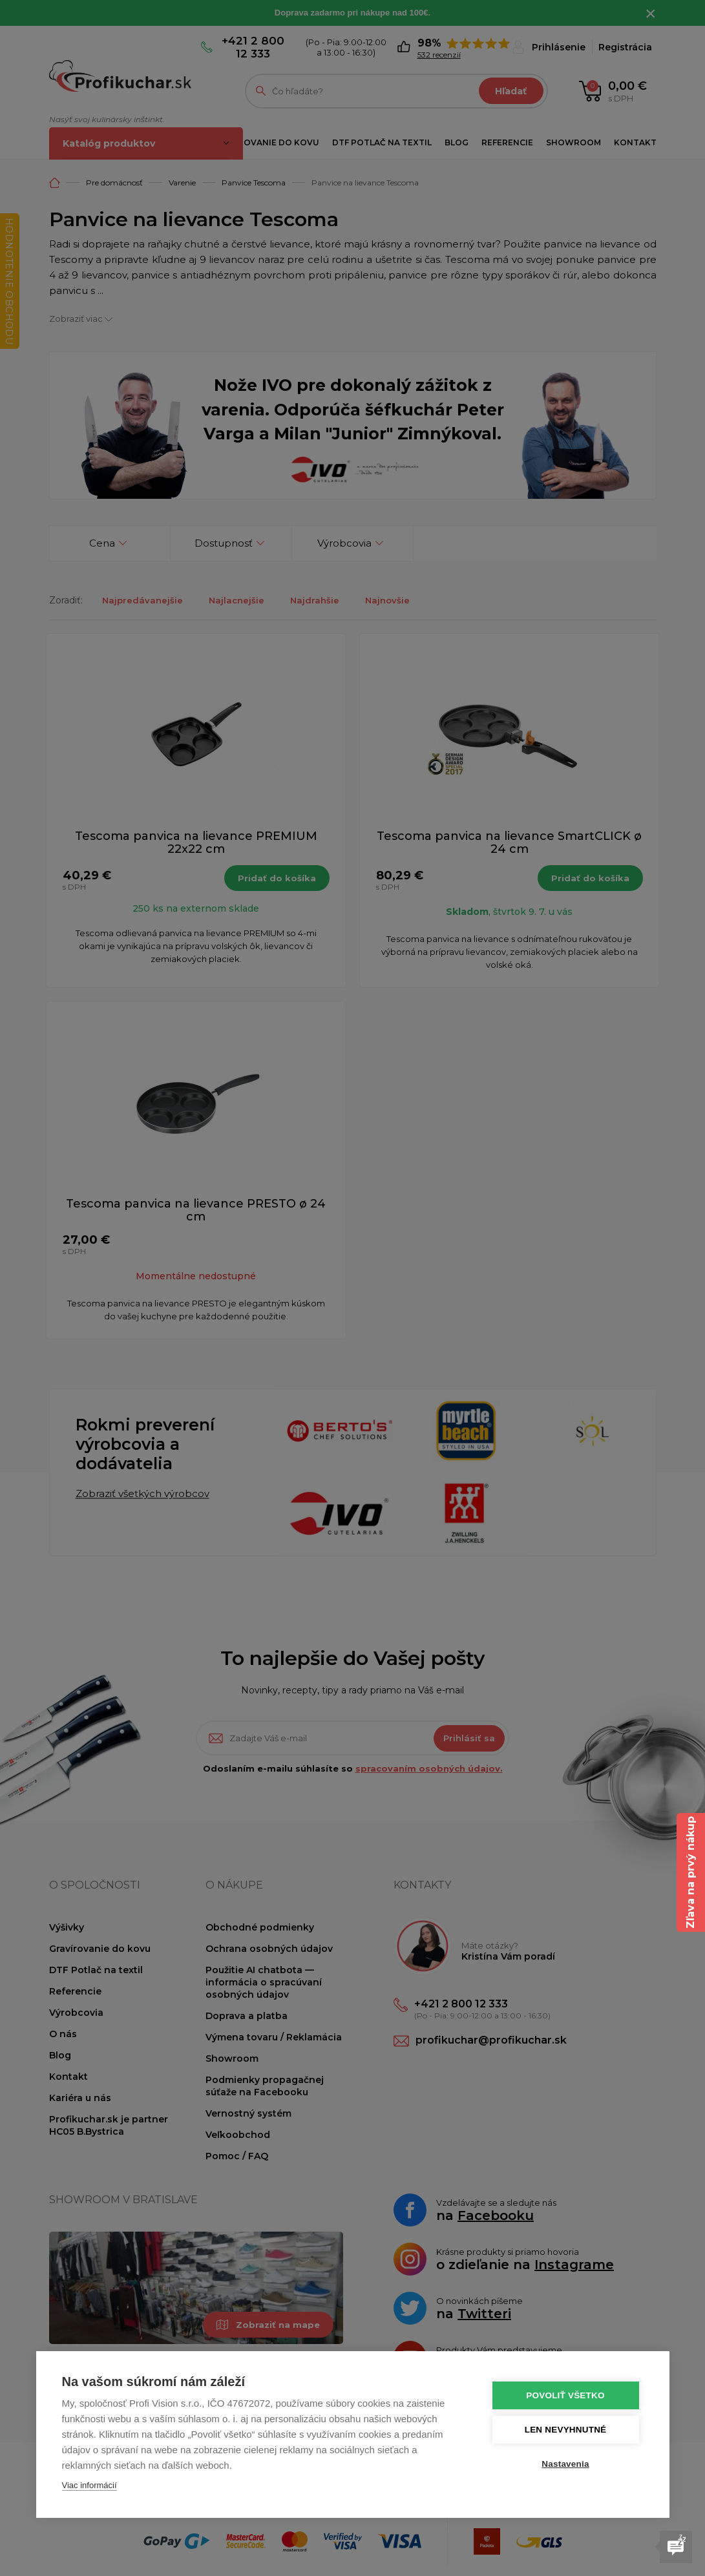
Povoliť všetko (565, 2395)
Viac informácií (89, 2485)
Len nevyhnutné (566, 2430)
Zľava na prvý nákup (690, 1872)
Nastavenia (565, 2464)
